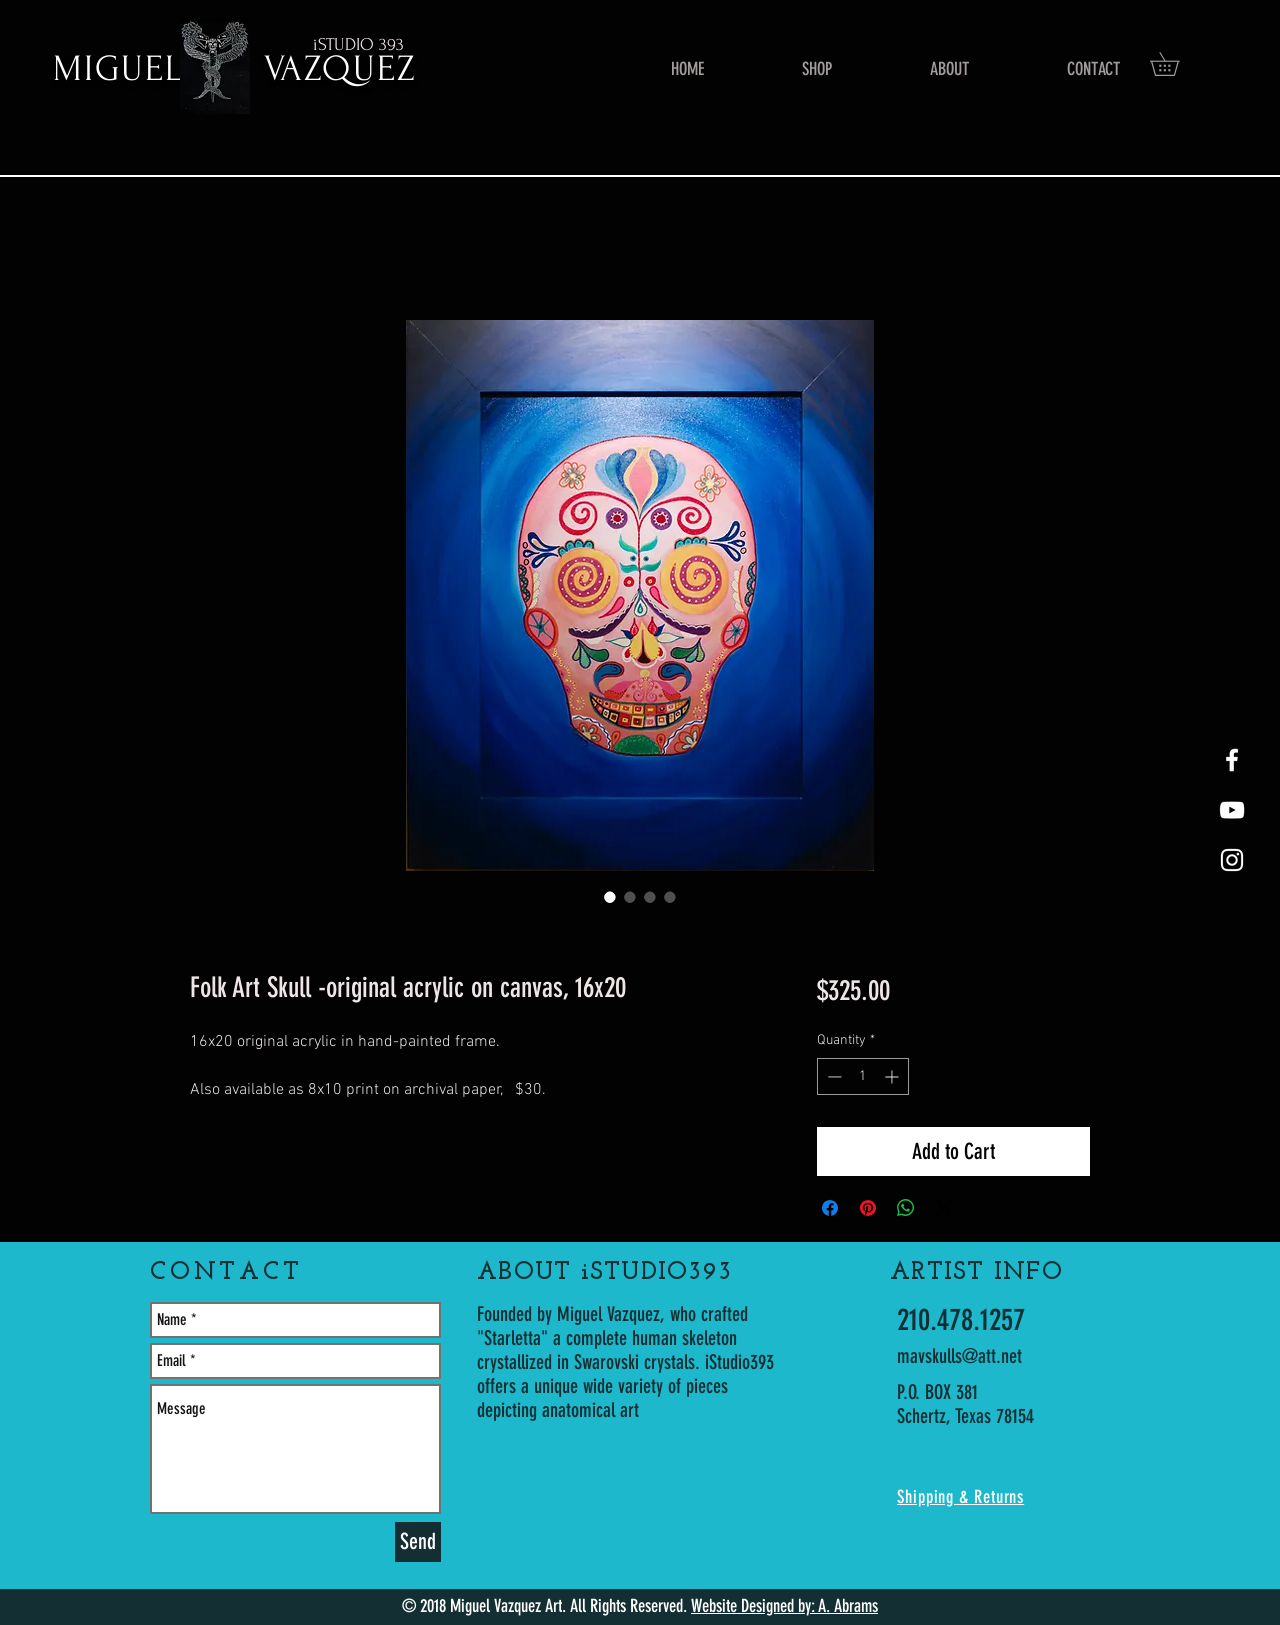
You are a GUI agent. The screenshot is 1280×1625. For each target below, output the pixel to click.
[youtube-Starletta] (1232, 810)
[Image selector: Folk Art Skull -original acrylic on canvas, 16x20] (610, 897)
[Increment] (893, 1076)
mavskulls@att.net (959, 1356)
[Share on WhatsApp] (906, 1208)
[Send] (418, 1542)
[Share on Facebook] (830, 1208)
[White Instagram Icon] (1232, 860)
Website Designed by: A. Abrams (784, 1606)
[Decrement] (832, 1076)
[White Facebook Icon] (1232, 760)
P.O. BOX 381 (937, 1392)
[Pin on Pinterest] (868, 1208)
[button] (1176, 64)
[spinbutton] (863, 1076)
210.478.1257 (961, 1320)
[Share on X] (944, 1208)
